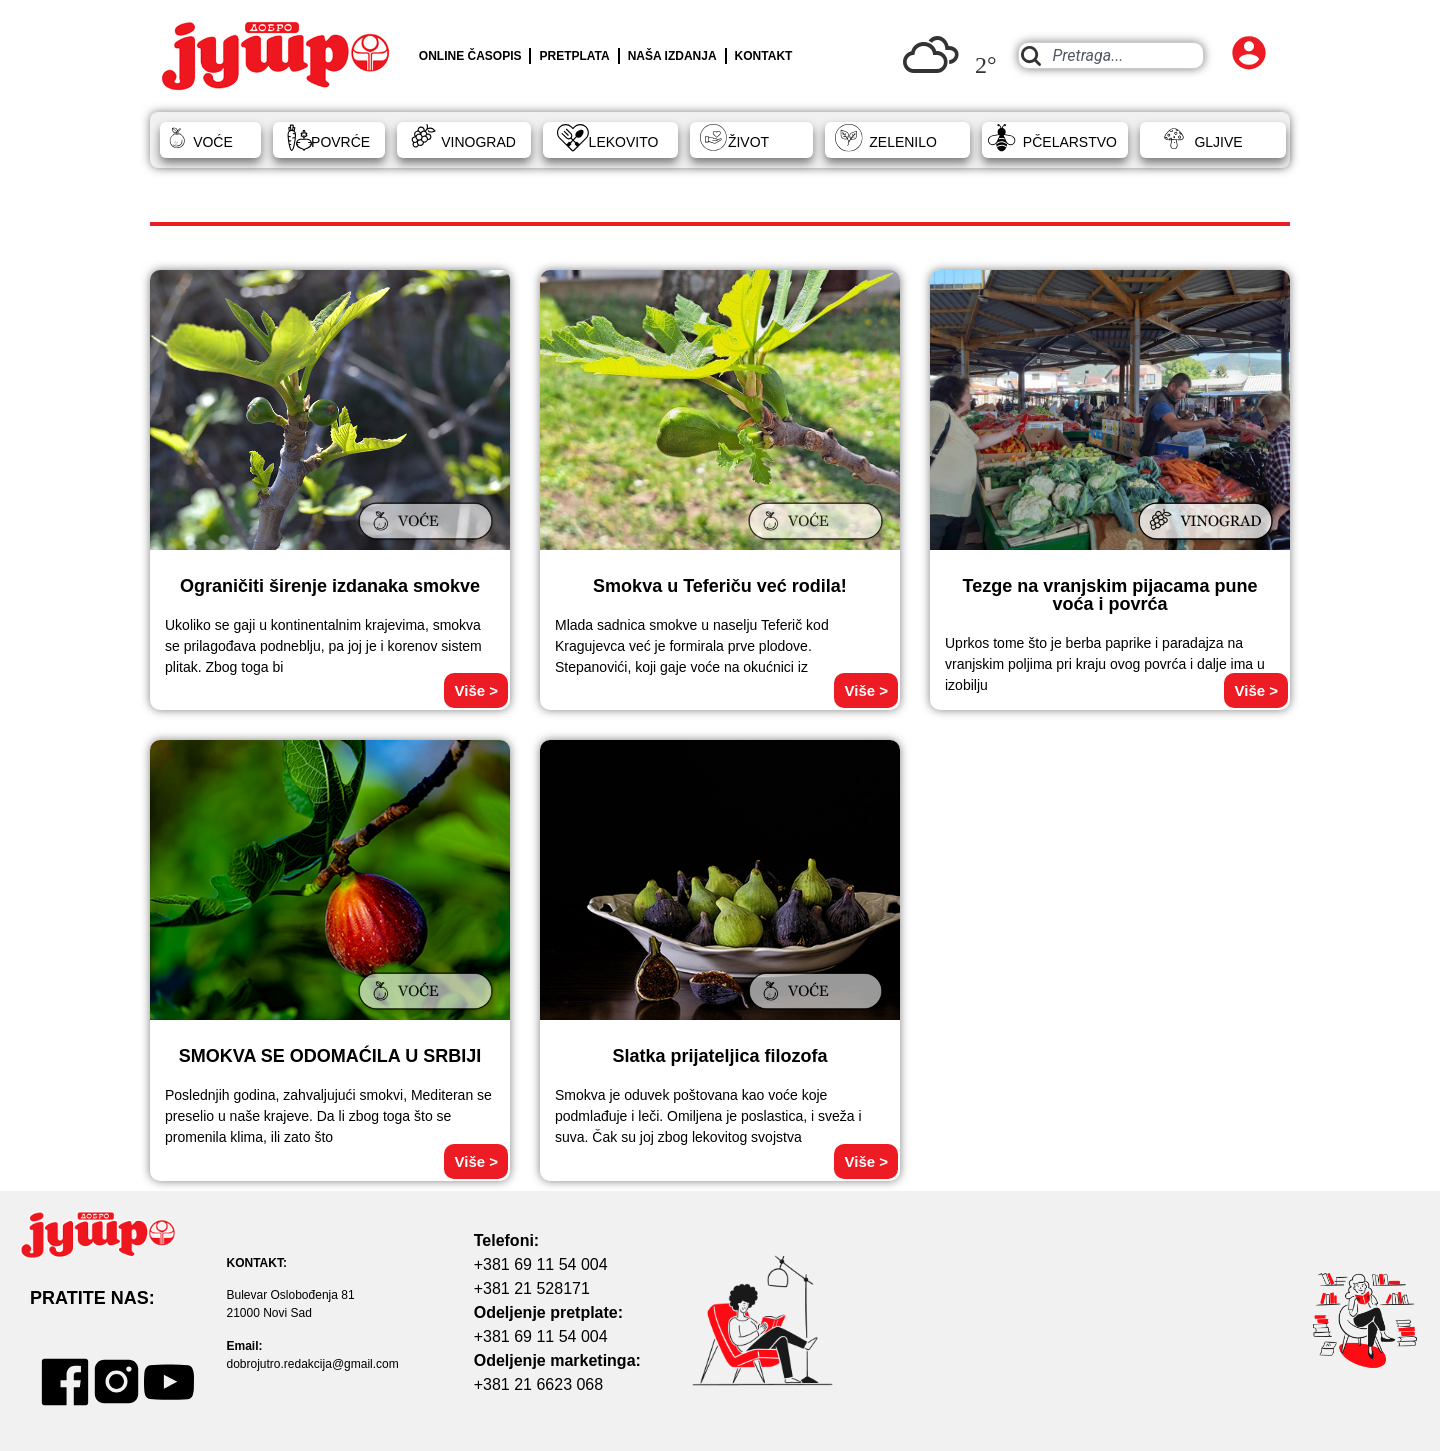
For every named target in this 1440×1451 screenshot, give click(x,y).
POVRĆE (340, 142)
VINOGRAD (478, 142)
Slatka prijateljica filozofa (719, 1056)
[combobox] (1110, 55)
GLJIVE (1218, 142)
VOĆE (213, 142)
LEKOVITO (624, 142)
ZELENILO (903, 142)
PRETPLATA (574, 56)
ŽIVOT (748, 142)
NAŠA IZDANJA (672, 56)
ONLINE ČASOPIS (470, 56)
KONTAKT (764, 56)
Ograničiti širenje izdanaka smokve (330, 586)
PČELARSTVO (1070, 142)
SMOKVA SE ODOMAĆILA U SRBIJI (330, 1056)
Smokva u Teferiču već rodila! (720, 586)
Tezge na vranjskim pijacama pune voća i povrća (1110, 595)
